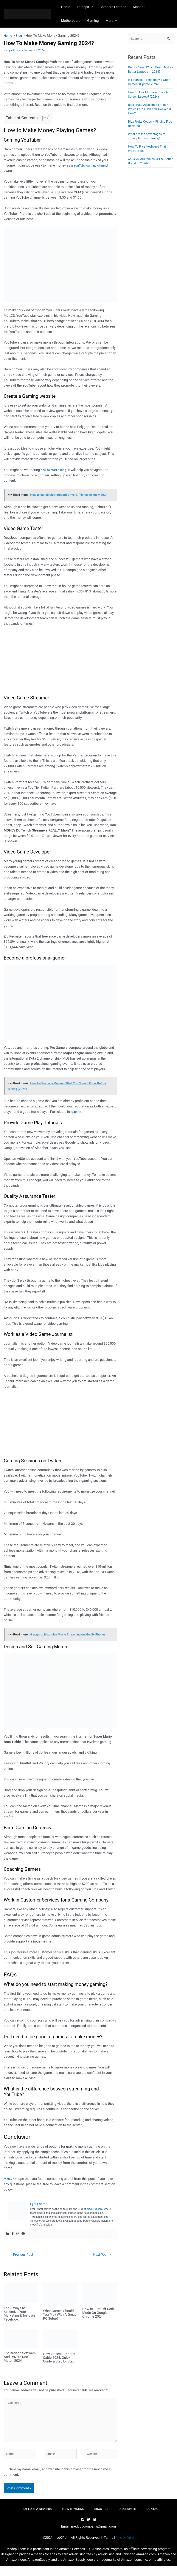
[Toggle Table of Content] (44, 118)
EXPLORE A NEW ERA (34, 2519)
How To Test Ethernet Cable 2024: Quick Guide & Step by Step (60, 2360)
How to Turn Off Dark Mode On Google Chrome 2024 (95, 2315)
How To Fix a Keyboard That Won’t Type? (149, 159)
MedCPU (10, 2178)
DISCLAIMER (129, 2519)
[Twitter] (88, 2529)
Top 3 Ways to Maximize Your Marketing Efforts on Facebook (21, 2314)
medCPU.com (95, 2208)
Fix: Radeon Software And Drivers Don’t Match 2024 (20, 2360)
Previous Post (23, 2255)
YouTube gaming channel (92, 165)
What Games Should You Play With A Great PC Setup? (60, 2315)
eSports (76, 1111)
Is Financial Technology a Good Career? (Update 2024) (149, 88)
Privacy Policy (125, 2548)
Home (65, 7)
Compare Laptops (113, 7)
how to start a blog (55, 470)
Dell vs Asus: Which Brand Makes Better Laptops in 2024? (147, 73)
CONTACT (157, 2519)
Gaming (93, 21)
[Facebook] (83, 2529)
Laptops (85, 7)
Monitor (139, 7)
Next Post (101, 2255)
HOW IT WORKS (72, 2519)
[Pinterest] (94, 2529)
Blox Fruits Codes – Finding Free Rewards (148, 133)
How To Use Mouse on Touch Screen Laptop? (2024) (150, 102)
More (111, 21)
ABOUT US (102, 2519)
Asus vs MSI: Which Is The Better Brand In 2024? (147, 173)
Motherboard (70, 21)
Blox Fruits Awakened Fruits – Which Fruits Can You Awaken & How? (150, 117)
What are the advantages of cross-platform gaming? (148, 146)
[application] (91, 7)
